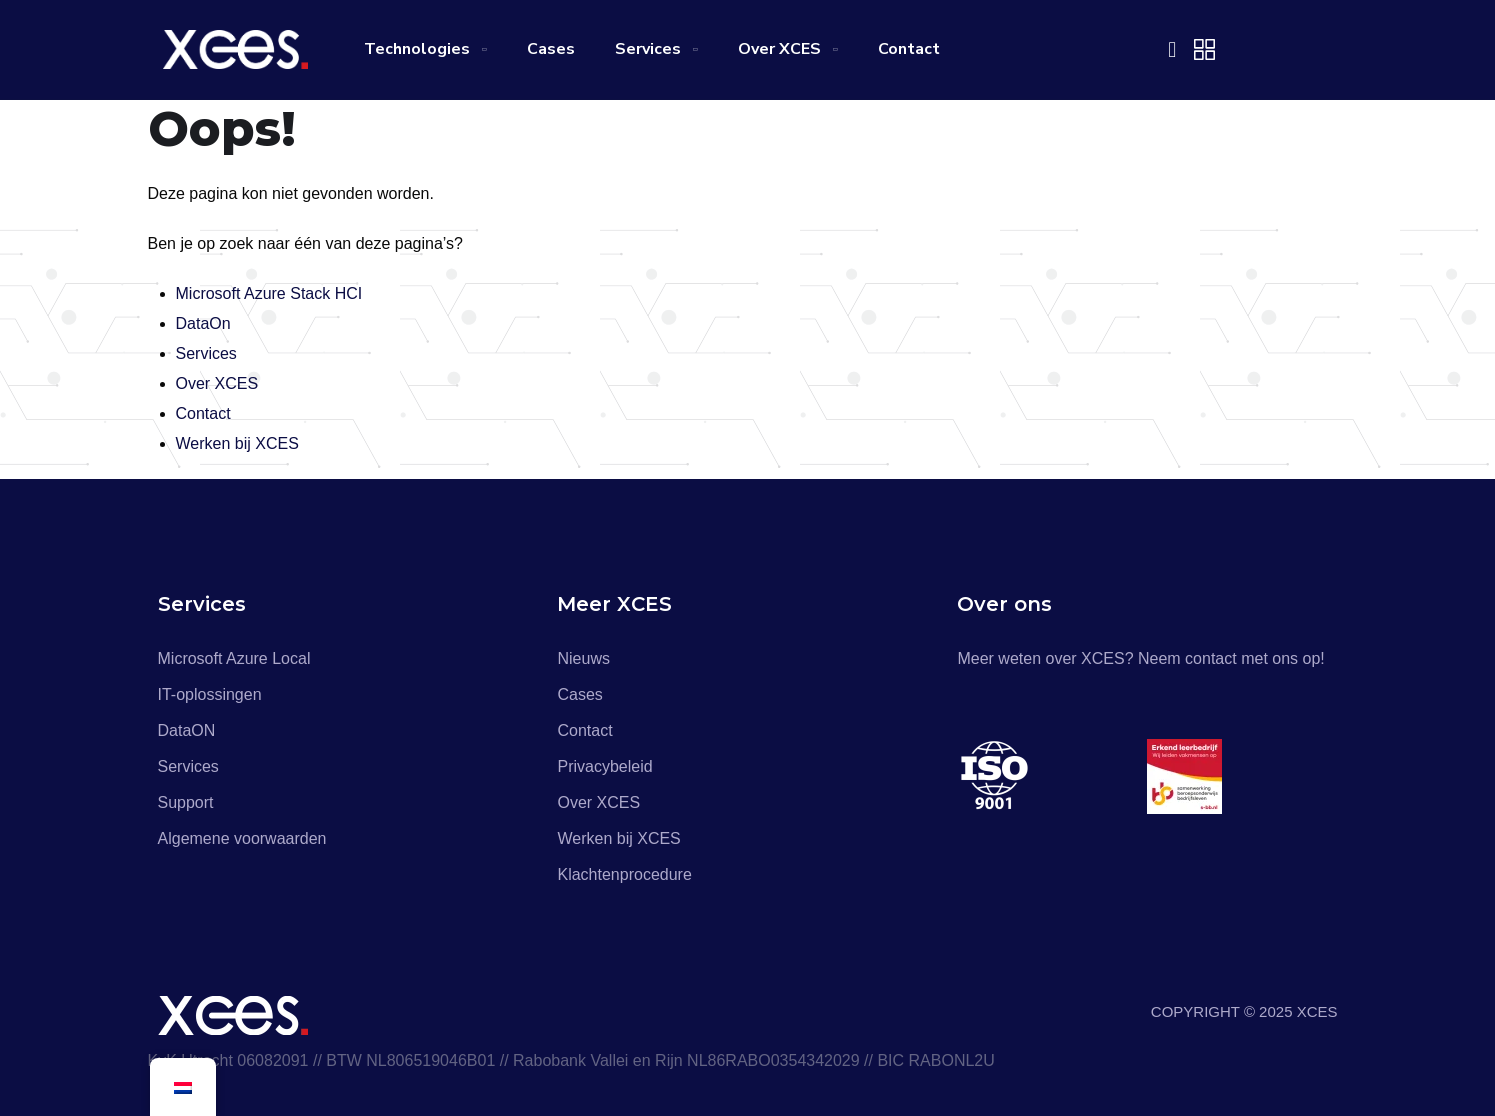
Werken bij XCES (237, 443)
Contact (909, 49)
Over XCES (779, 49)
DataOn (203, 323)
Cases (551, 49)
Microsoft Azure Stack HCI (269, 293)
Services (648, 49)
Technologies (417, 49)
